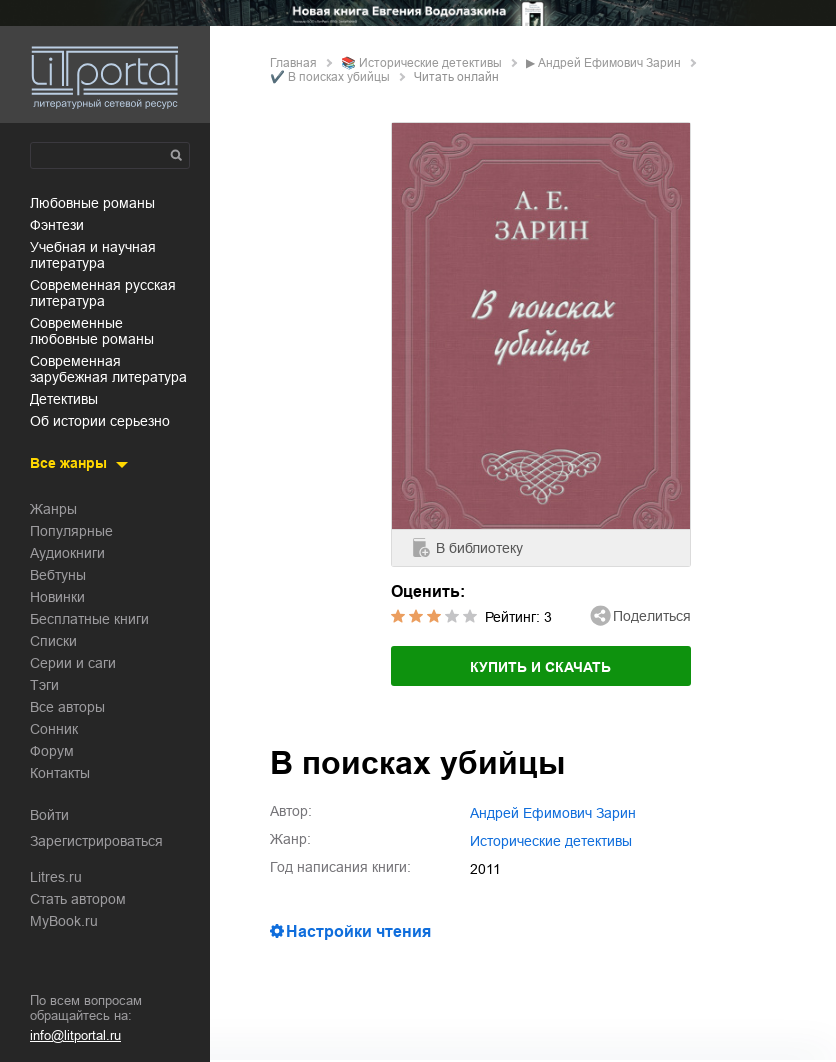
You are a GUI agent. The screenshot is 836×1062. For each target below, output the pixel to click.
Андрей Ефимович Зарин (609, 63)
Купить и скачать (540, 667)
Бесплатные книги (89, 619)
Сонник (54, 729)
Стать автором (78, 899)
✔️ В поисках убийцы (330, 77)
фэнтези (57, 225)
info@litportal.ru (75, 1035)
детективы (64, 399)
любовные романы (92, 203)
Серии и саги (73, 663)
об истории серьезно (100, 421)
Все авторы (67, 707)
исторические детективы (430, 63)
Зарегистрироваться (96, 841)
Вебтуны (58, 575)
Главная (293, 63)
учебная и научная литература (93, 255)
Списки (53, 641)
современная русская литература (103, 293)
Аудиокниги (67, 553)
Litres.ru (56, 877)
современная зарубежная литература (108, 369)
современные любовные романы (92, 331)
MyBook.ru (64, 921)
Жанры (53, 509)
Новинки (57, 597)
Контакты (60, 773)
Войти (49, 815)
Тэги (44, 685)
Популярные (71, 531)
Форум (52, 751)
